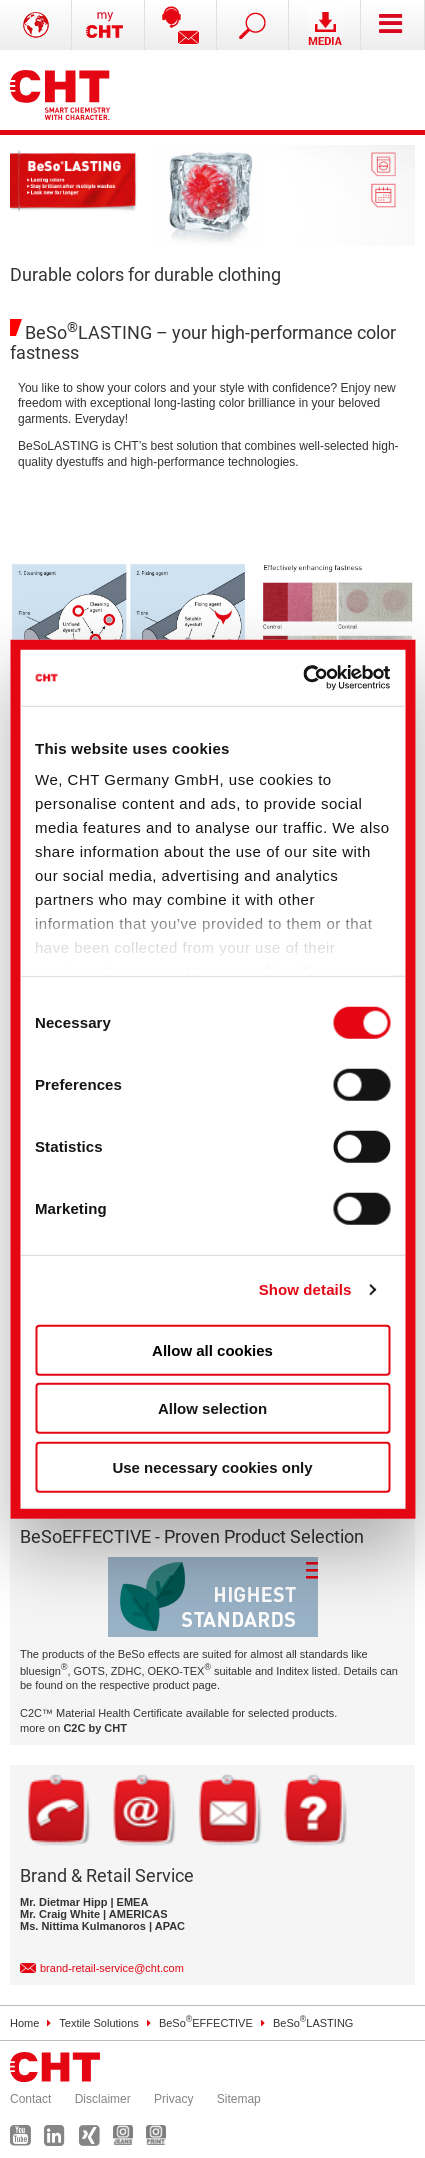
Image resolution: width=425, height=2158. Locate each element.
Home (24, 2023)
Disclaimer (103, 2099)
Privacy (173, 2099)
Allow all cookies (212, 1349)
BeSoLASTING (313, 2023)
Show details (305, 1289)
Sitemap (239, 2099)
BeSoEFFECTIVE (206, 2023)
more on (73, 1728)
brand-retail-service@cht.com (112, 1968)
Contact (30, 2099)
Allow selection (212, 1408)
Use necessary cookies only (212, 1466)
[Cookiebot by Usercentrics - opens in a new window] (302, 678)
